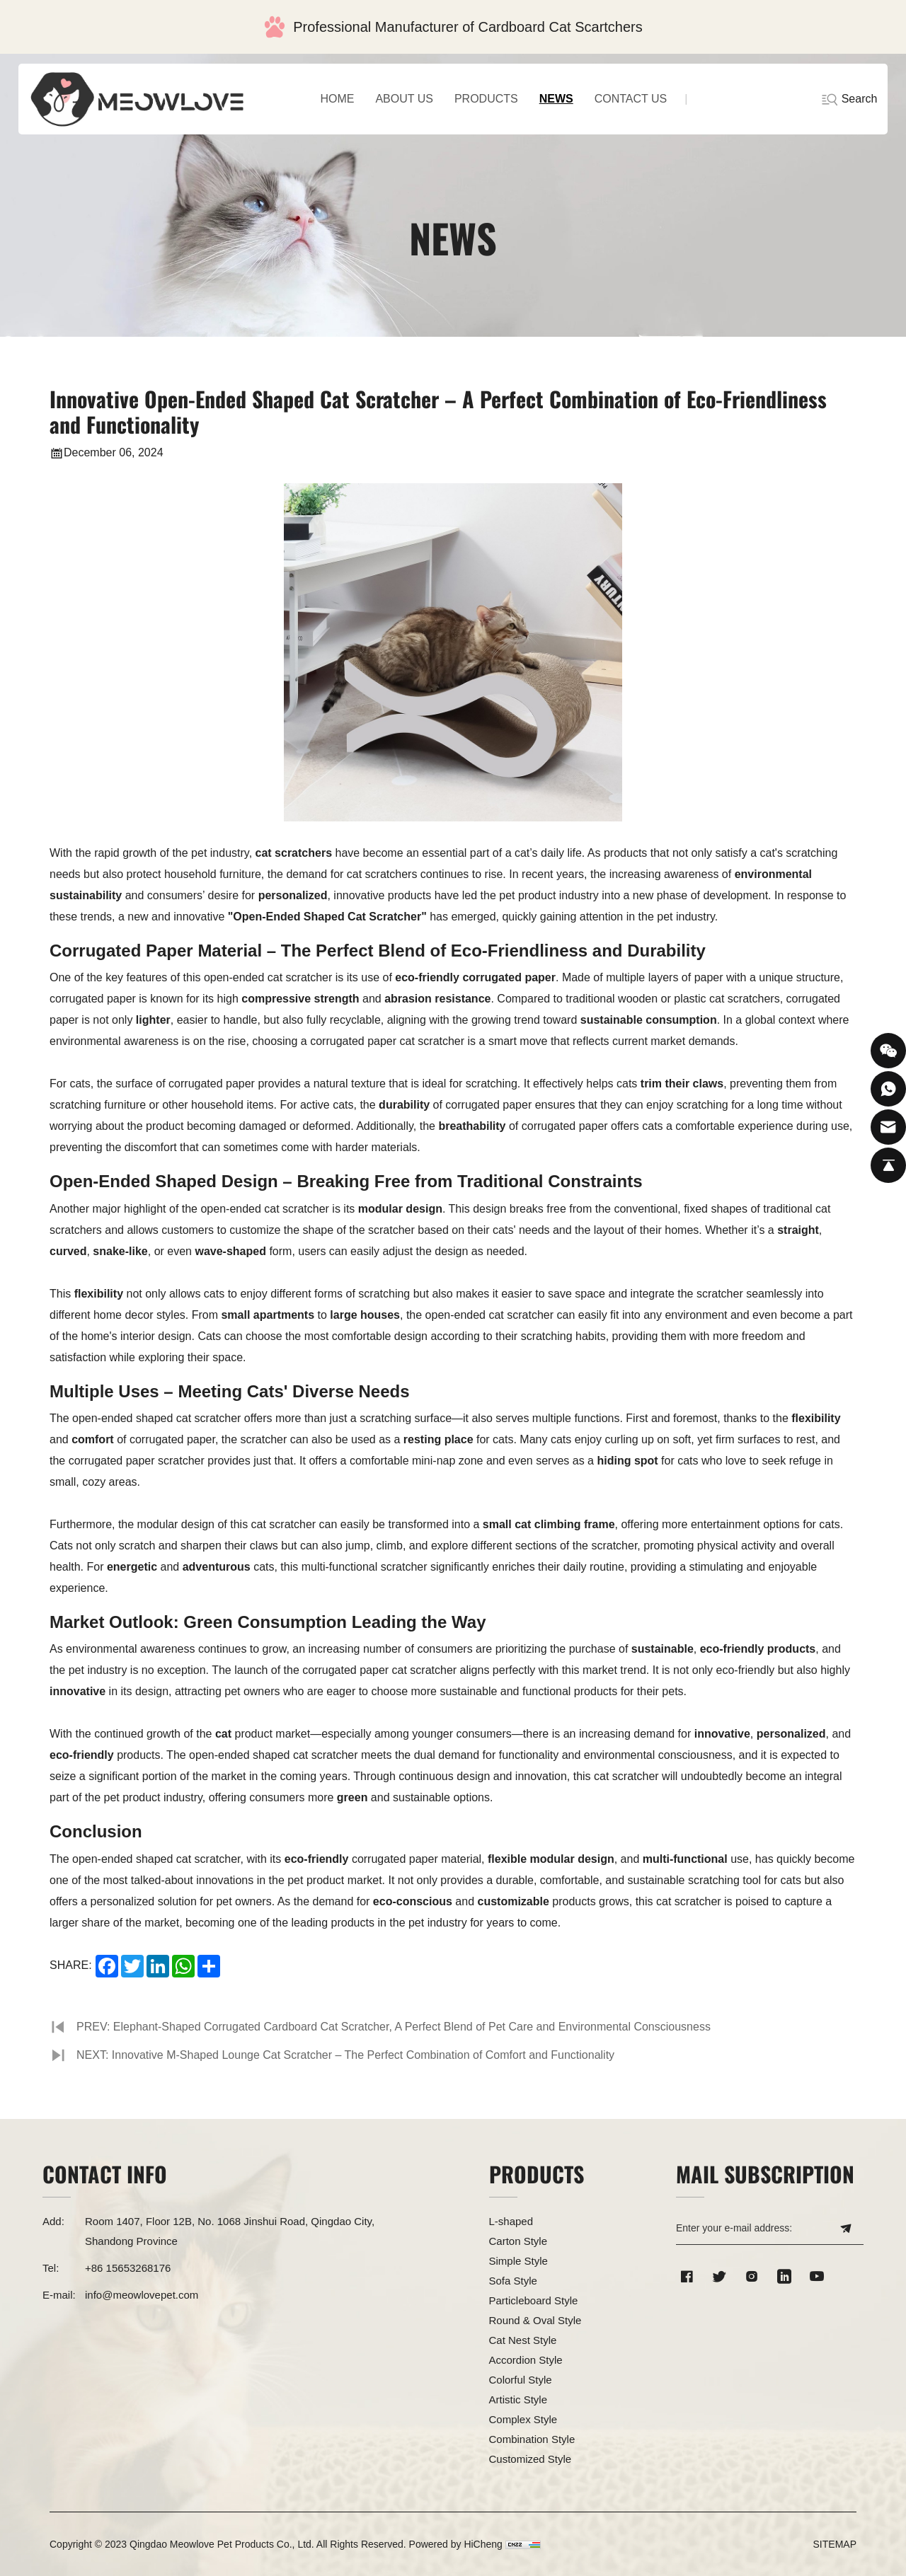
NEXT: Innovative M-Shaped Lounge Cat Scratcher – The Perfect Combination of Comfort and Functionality (345, 2055)
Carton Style (518, 2241)
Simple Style (518, 2261)
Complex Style (523, 2419)
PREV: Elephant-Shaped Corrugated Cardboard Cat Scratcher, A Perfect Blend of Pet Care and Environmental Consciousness (393, 2027)
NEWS (556, 99)
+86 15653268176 (128, 2268)
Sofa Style (513, 2281)
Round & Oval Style (535, 2320)
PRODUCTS (486, 99)
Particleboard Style (533, 2300)
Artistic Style (518, 2399)
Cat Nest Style (523, 2340)
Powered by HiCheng (456, 2544)
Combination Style (532, 2439)
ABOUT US (404, 99)
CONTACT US (631, 99)
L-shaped (511, 2221)
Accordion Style (526, 2360)
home (337, 99)
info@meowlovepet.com (141, 2295)
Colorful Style (520, 2380)
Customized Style (530, 2459)
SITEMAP (834, 2544)
